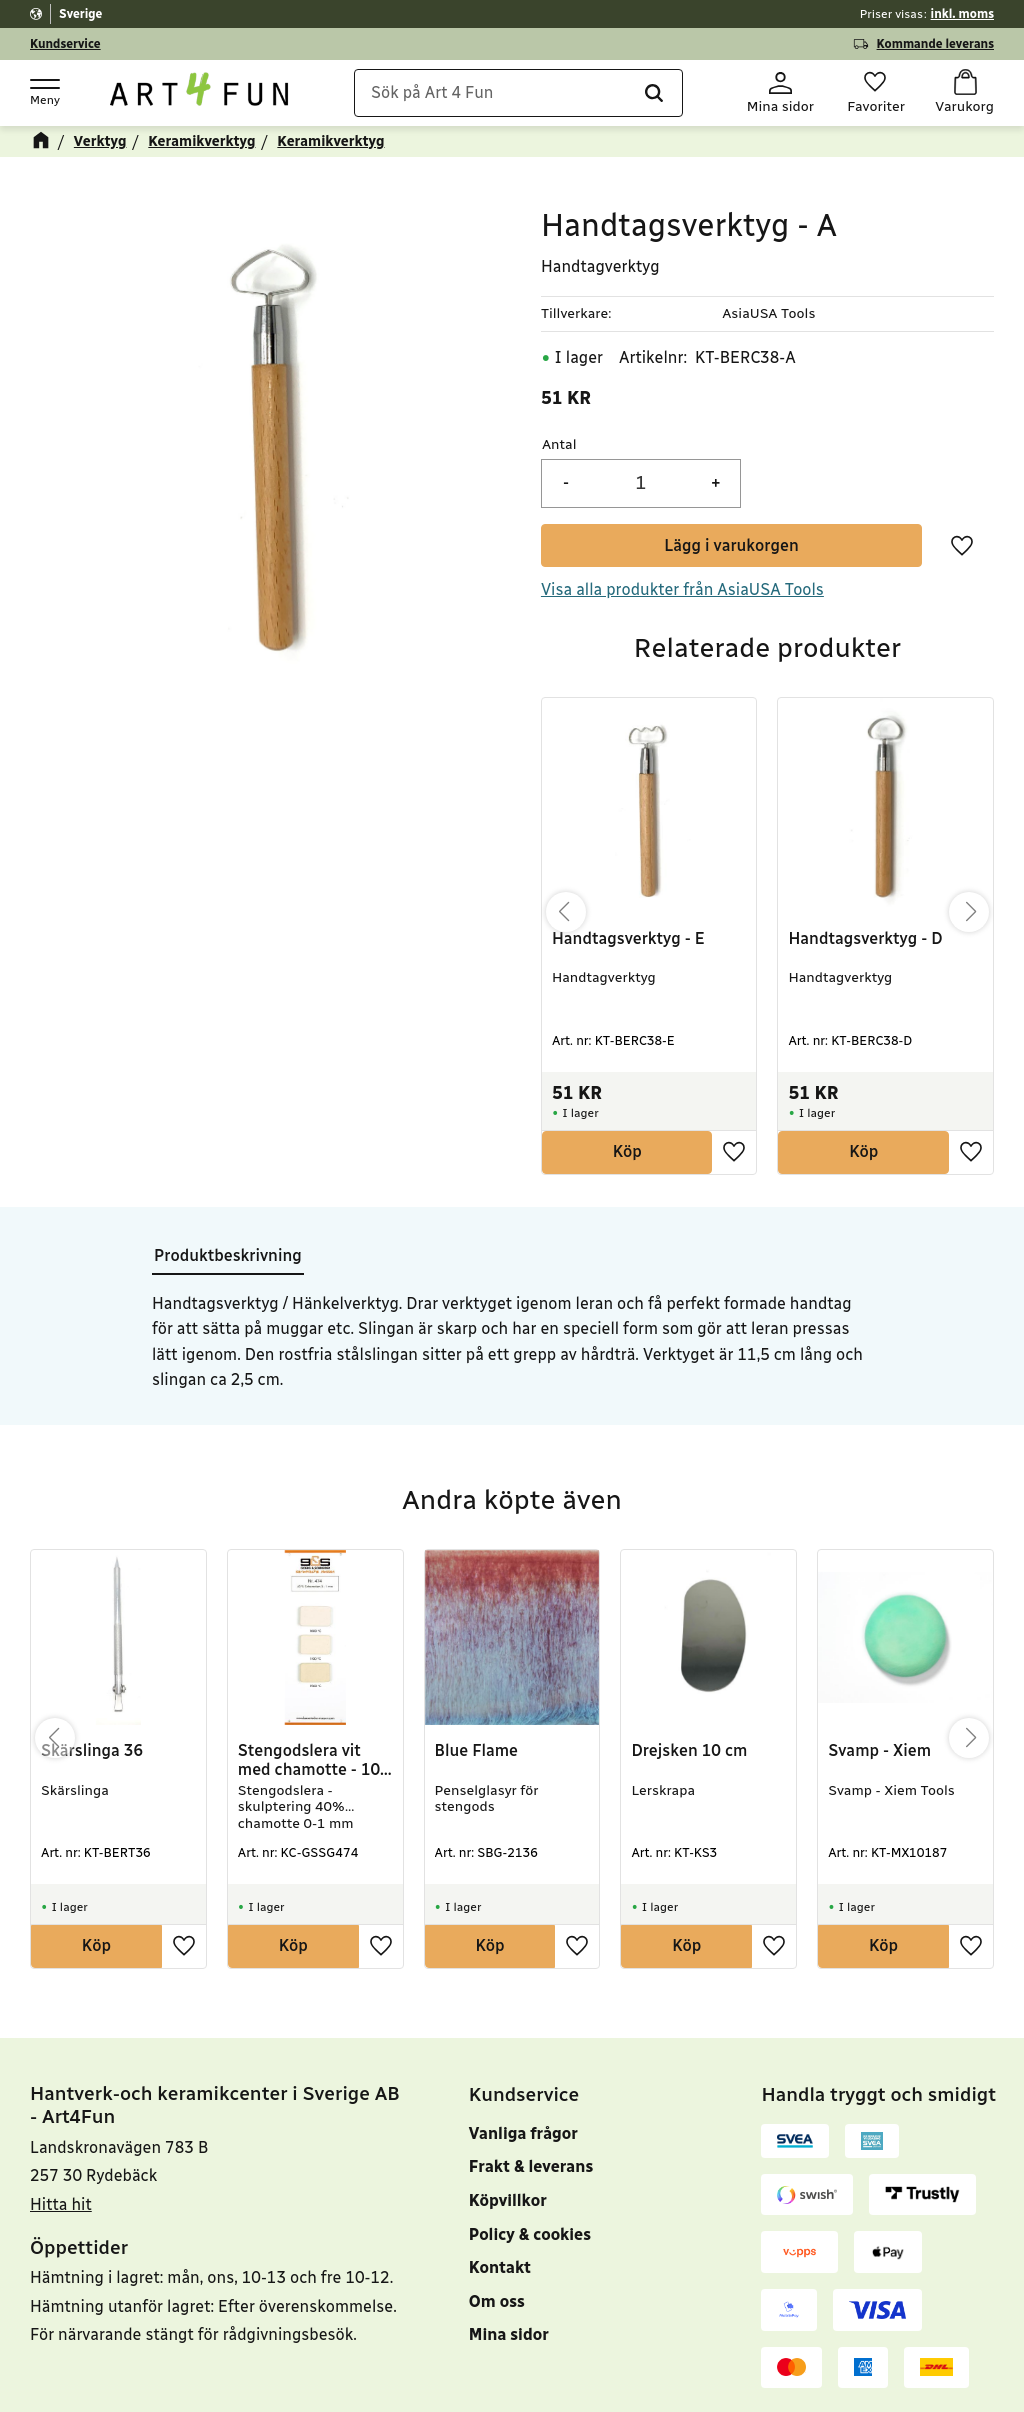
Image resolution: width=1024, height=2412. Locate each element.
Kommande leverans (935, 44)
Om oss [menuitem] (497, 2301)
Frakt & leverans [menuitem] (531, 2166)
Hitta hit (61, 2204)
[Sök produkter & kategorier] (518, 93)
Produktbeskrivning (228, 1255)
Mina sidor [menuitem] (509, 2334)
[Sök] (653, 93)
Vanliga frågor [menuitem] (523, 2133)
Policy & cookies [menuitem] (530, 2234)
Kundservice (65, 44)
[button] (44, 91)
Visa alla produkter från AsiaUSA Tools (682, 589)
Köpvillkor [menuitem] (508, 2200)
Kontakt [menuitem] (500, 2267)
